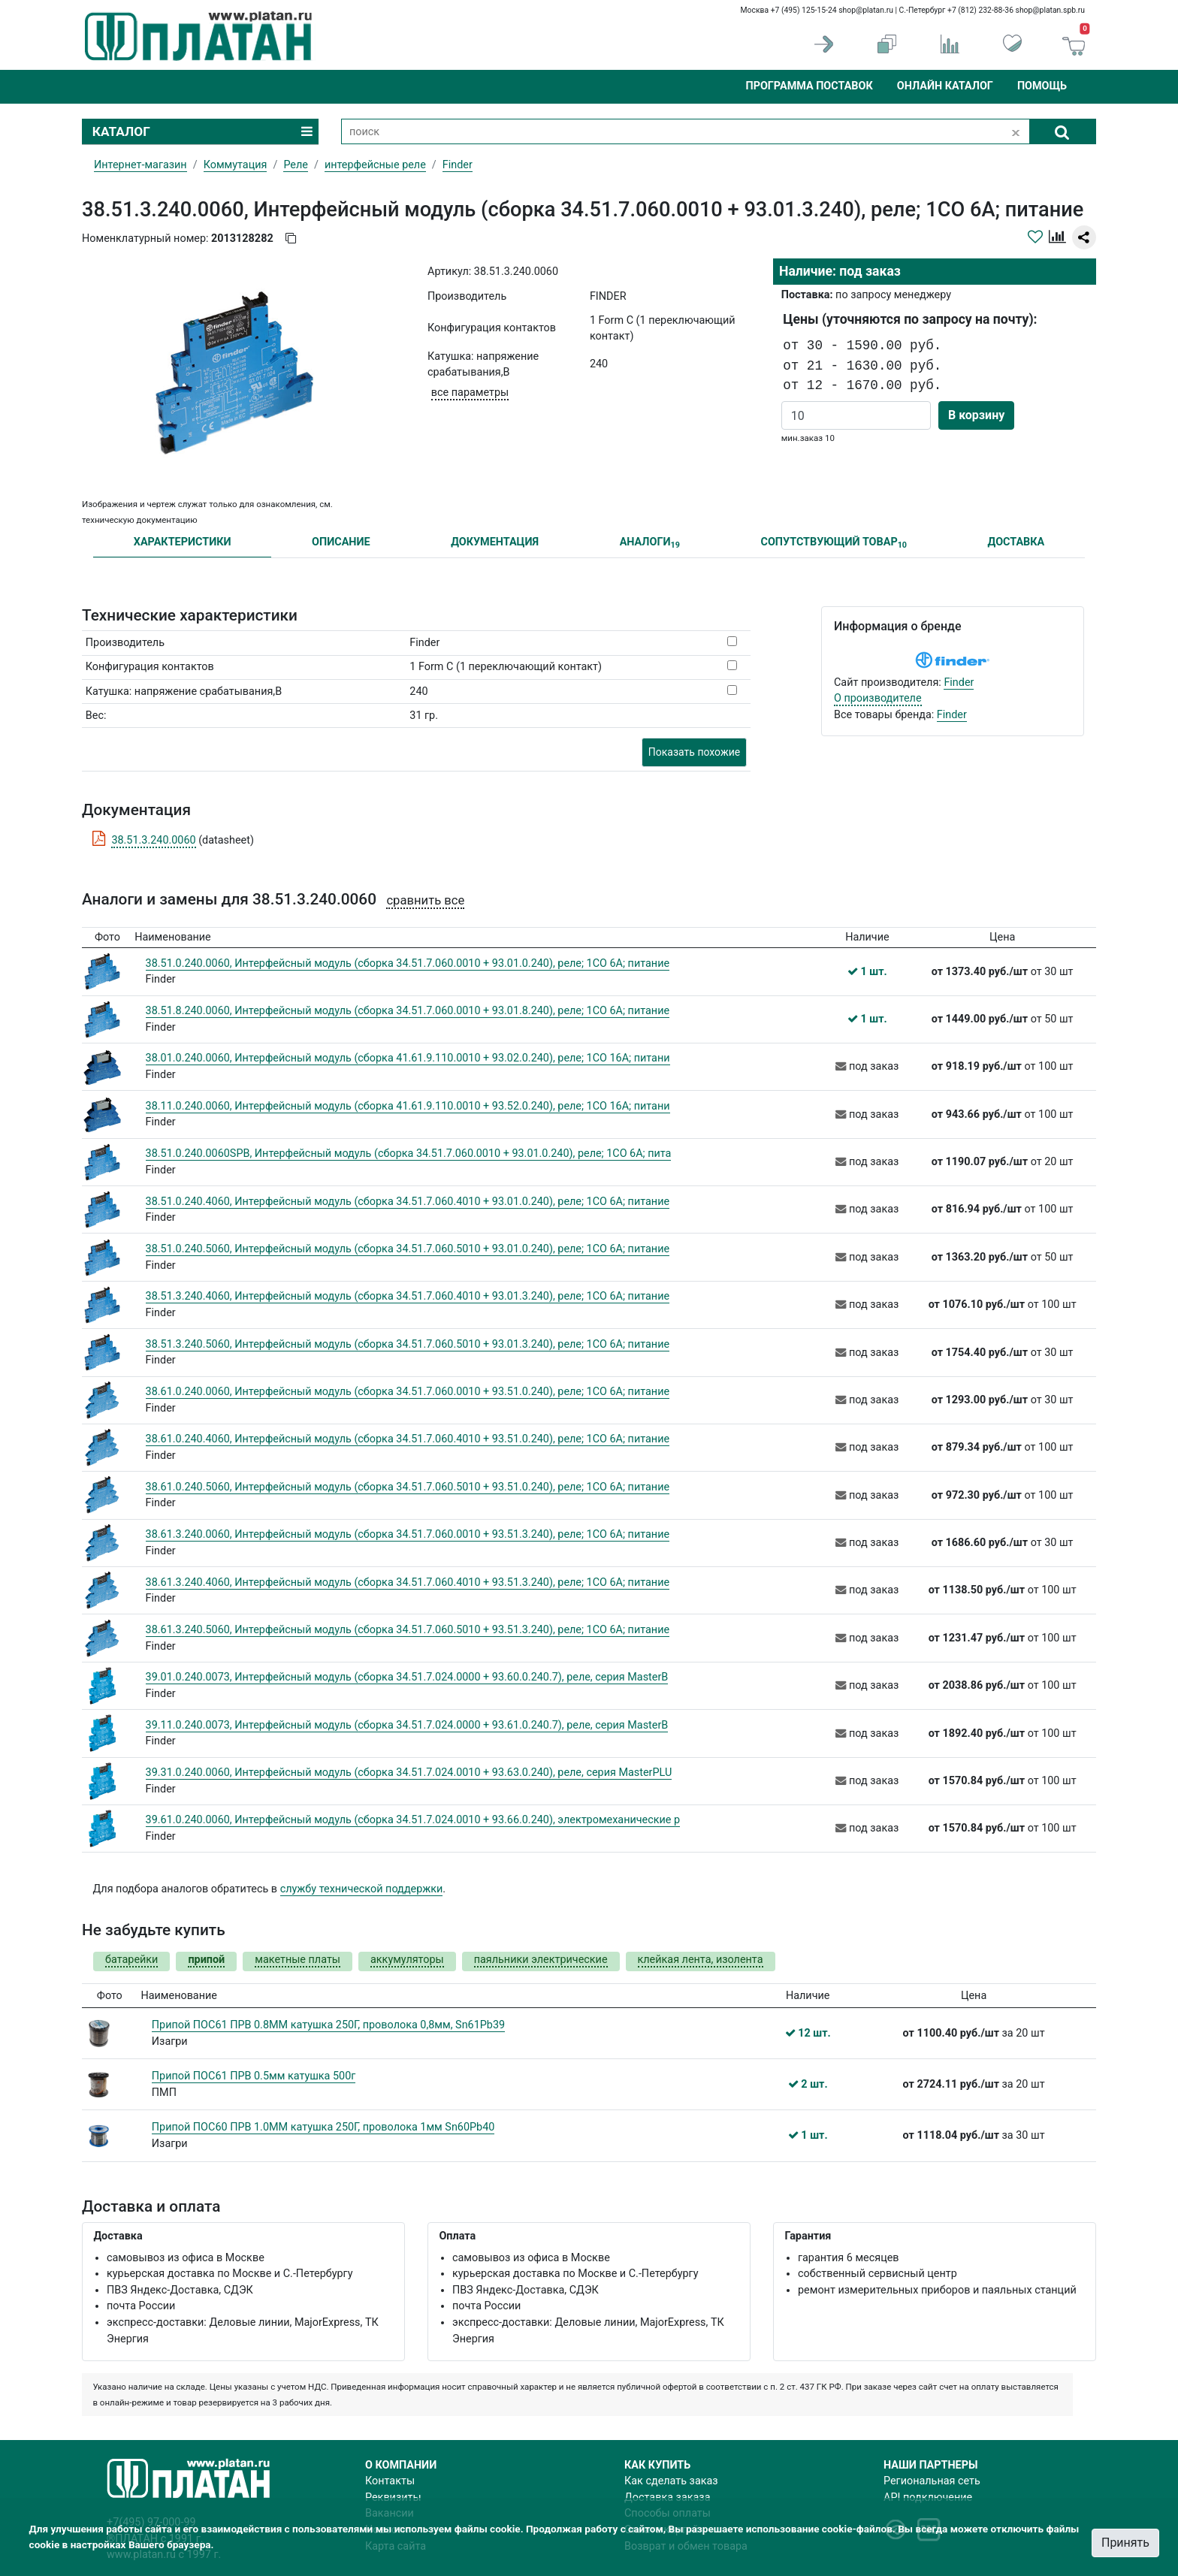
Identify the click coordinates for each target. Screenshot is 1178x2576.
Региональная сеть (932, 2481)
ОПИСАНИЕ (341, 542)
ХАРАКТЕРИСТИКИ (182, 542)
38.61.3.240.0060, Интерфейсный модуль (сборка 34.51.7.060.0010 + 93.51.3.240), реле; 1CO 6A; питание (408, 1534)
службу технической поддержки (361, 1889)
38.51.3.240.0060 (153, 840)
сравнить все (425, 900)
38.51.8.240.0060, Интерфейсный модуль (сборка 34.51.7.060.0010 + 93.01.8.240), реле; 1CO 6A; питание (408, 1010)
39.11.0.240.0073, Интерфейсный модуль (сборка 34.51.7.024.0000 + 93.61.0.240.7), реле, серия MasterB (407, 1725)
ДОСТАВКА (1016, 542)
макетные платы (297, 1959)
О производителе (878, 698)
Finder (959, 682)
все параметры (470, 392)
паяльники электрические (541, 1959)
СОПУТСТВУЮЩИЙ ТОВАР (833, 543)
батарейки (131, 1959)
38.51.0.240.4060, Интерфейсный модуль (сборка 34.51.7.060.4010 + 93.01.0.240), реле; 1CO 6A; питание (408, 1201)
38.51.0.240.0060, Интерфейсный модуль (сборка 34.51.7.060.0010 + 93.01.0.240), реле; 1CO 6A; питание (408, 963)
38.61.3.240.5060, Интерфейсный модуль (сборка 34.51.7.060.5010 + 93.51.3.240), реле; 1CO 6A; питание (408, 1629)
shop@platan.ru (865, 10)
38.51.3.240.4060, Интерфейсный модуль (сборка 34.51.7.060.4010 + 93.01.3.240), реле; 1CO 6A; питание (408, 1296)
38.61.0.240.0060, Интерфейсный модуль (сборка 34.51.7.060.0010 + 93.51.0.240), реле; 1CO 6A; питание (408, 1391)
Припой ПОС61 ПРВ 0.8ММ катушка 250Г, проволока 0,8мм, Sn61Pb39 (328, 2025)
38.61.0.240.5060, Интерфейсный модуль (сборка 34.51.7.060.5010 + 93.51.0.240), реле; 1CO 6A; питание (408, 1487)
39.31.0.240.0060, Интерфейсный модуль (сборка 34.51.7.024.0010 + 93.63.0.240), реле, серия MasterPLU (409, 1772)
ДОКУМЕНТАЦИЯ (495, 542)
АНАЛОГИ (650, 543)
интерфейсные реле (375, 165)
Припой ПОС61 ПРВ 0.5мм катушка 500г (254, 2076)
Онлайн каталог (945, 86)
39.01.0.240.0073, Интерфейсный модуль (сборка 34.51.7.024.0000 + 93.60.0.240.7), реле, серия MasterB (407, 1677)
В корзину (976, 415)
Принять (1125, 2542)
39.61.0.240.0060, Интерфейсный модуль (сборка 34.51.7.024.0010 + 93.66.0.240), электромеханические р (413, 1819)
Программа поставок (808, 86)
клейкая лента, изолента (700, 1959)
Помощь (1042, 86)
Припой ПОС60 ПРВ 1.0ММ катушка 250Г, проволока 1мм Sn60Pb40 (323, 2127)
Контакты (390, 2481)
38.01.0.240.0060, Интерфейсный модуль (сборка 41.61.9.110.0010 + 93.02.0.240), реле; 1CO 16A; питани (408, 1058)
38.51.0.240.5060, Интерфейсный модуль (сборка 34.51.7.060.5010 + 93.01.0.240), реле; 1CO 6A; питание (408, 1249)
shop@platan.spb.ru (1050, 10)
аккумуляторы (407, 1959)
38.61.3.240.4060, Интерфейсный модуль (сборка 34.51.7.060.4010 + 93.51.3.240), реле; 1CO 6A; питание (408, 1582)
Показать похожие (694, 752)
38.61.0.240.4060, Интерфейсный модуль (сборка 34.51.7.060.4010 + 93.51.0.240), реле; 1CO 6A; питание (408, 1439)
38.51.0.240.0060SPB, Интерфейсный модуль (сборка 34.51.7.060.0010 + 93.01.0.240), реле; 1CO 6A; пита (409, 1153)
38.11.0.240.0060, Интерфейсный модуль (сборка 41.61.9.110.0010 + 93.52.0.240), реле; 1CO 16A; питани (408, 1106)
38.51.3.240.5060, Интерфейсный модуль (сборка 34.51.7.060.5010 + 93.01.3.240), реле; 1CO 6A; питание (408, 1344)
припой (206, 1959)
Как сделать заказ (671, 2481)
